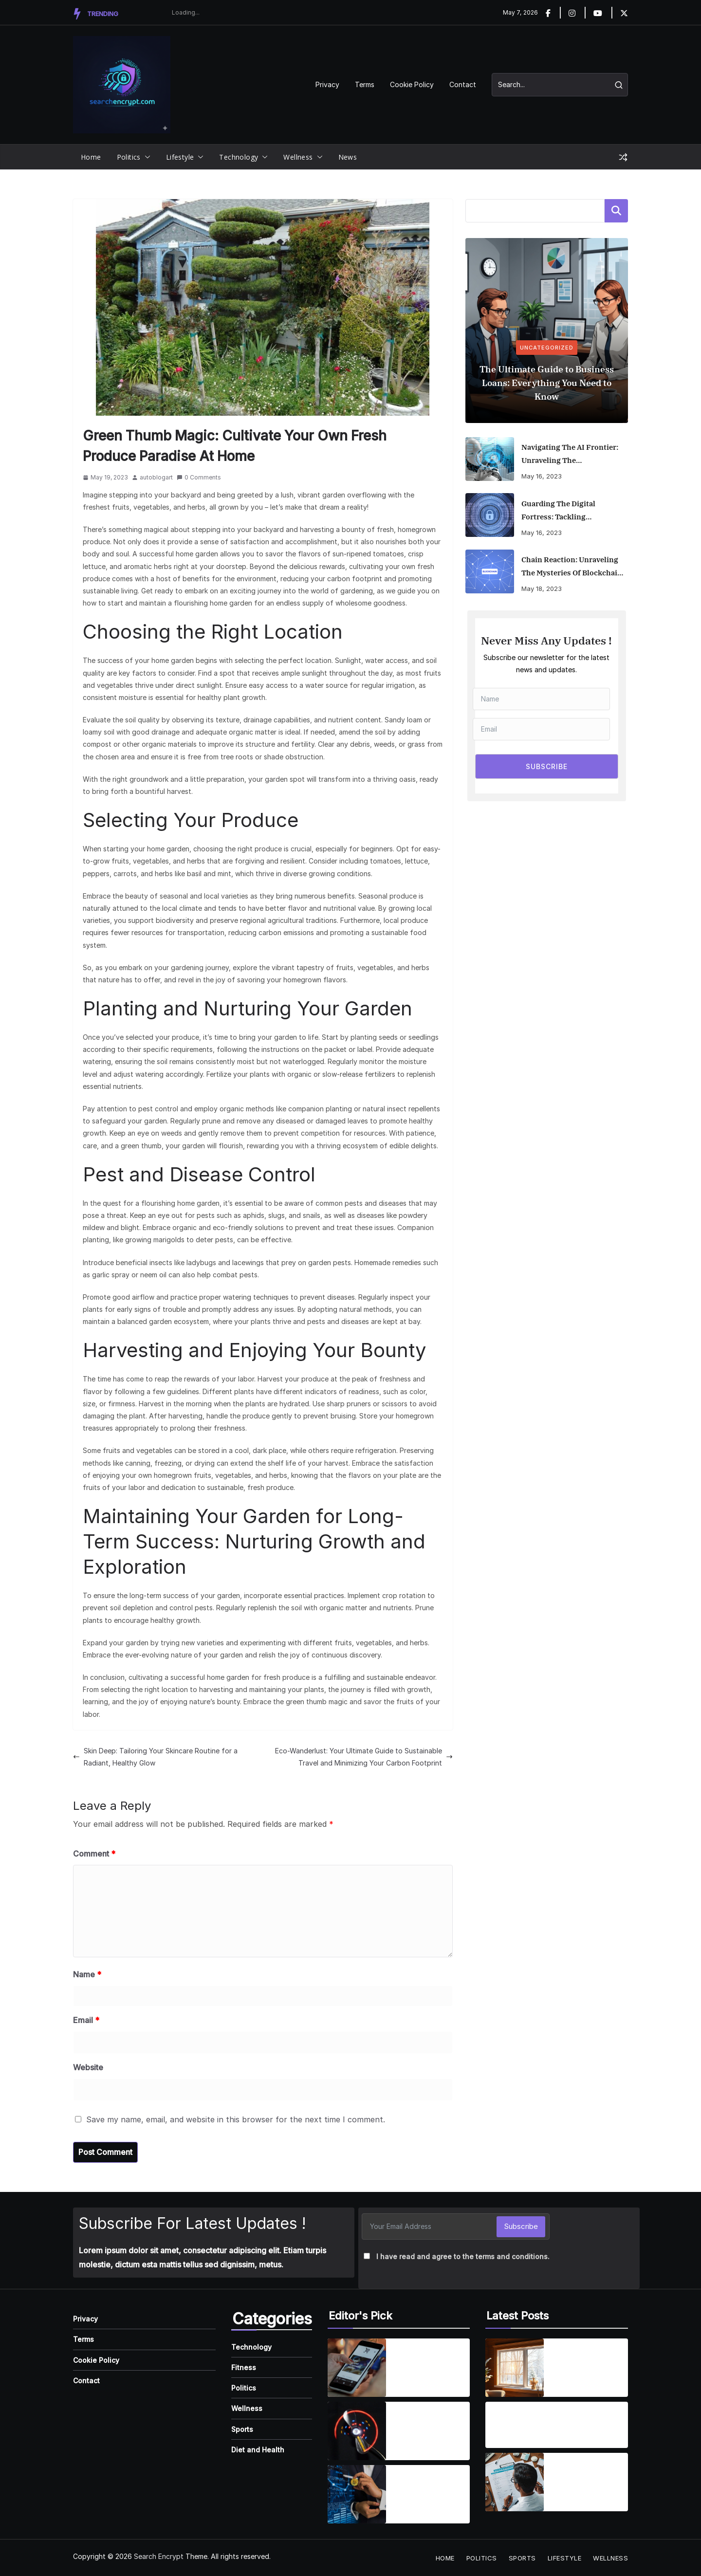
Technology (238, 157)
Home (91, 157)
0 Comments (199, 477)
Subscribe (521, 2226)
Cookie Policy (412, 84)
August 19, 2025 (515, 2438)
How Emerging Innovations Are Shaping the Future (427, 2488)
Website (88, 2067)
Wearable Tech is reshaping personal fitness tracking (428, 2425)
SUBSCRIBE (547, 766)
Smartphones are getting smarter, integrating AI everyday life (424, 2362)
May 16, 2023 (541, 476)
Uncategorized (546, 347)
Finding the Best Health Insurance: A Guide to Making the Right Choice (588, 2476)
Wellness (298, 157)
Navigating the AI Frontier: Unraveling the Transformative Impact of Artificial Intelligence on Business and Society (569, 454)
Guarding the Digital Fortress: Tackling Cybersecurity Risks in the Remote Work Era (569, 511)
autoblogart (156, 477)
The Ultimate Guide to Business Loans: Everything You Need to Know (547, 383)
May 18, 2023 (541, 588)
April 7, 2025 (413, 2444)
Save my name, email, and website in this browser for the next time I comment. (235, 2119)
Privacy (327, 84)
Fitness (243, 2367)
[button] (145, 157)
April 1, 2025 (412, 2381)
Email (86, 2020)
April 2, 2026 (571, 2381)
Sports (242, 2429)
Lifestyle (180, 157)
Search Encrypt (159, 2556)
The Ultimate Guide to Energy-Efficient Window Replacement (586, 2362)
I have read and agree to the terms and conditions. (463, 2256)
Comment (94, 1853)
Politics (129, 157)
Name (87, 1974)
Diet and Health (257, 2450)
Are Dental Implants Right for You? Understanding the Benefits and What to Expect (539, 2419)
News (347, 157)
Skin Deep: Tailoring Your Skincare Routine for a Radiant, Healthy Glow (155, 1757)
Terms (364, 84)
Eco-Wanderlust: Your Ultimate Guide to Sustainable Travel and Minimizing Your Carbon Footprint (364, 1757)
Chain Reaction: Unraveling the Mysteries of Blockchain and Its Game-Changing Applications (571, 567)
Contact (462, 84)
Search (616, 211)
